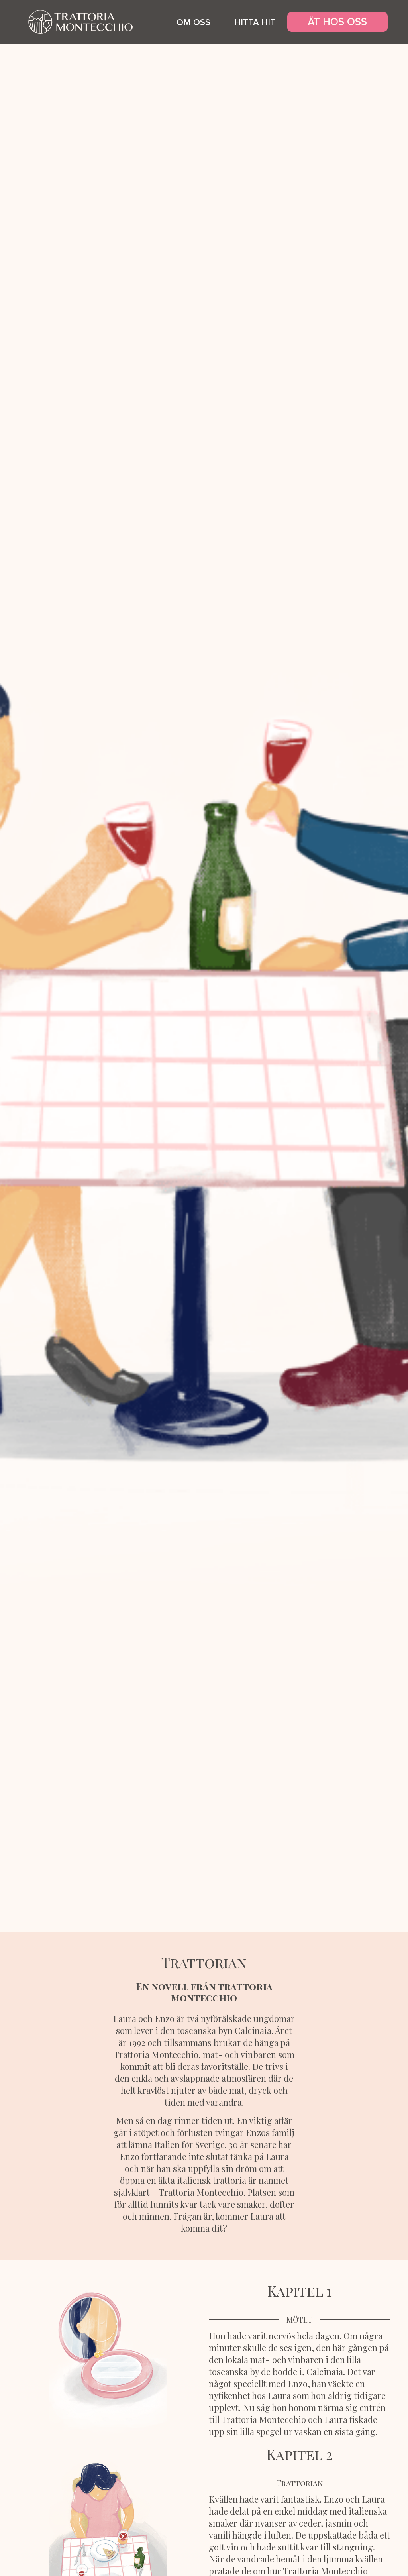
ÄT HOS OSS (337, 22)
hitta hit (254, 22)
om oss (193, 22)
